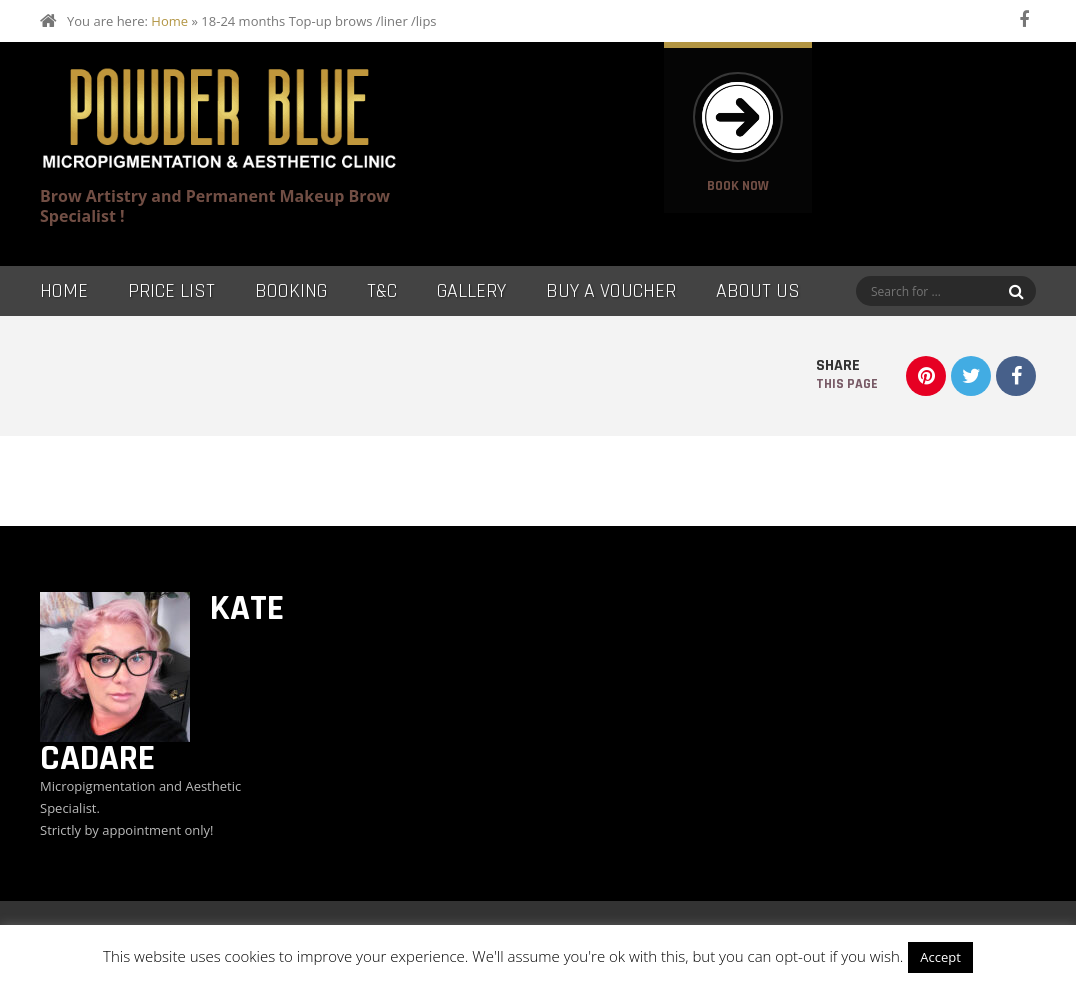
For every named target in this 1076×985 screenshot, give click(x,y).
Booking (291, 291)
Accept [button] (940, 957)
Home (169, 21)
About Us (758, 291)
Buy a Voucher (611, 291)
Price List (171, 291)
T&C (382, 291)
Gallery (471, 291)
